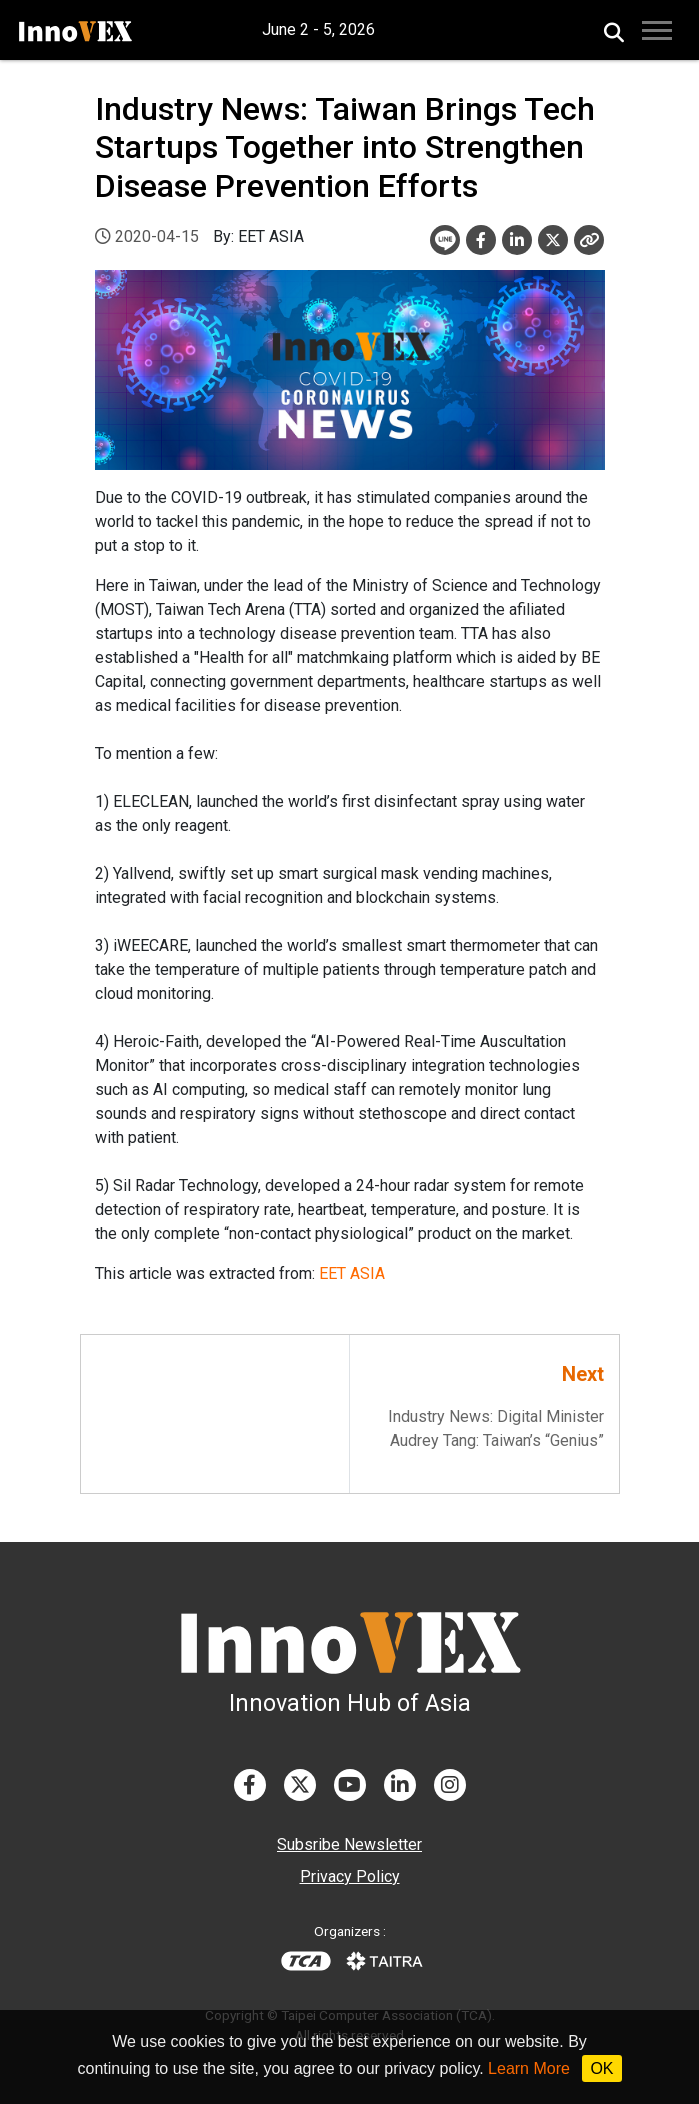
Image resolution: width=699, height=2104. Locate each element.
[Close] (589, 240)
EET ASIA (352, 1273)
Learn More (529, 2068)
